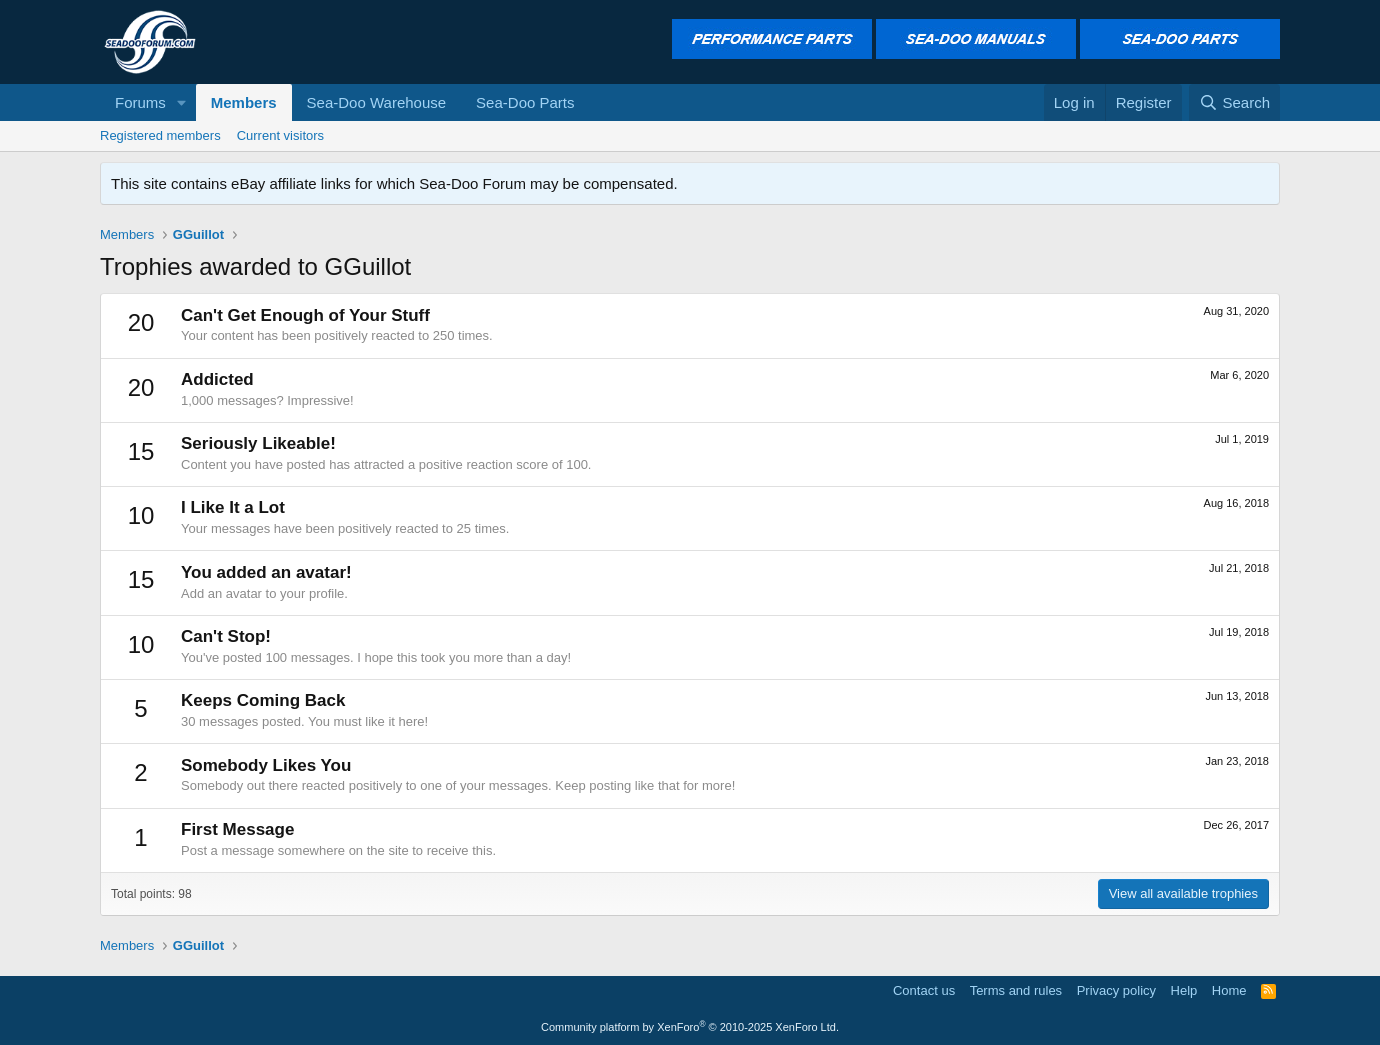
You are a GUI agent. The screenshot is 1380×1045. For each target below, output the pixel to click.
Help (1184, 990)
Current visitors (280, 135)
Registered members (160, 135)
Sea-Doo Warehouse (377, 102)
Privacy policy (1116, 990)
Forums (140, 102)
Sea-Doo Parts (525, 102)
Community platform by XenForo (690, 1027)
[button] (182, 102)
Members (244, 102)
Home (1229, 990)
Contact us (924, 990)
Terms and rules (1016, 990)
